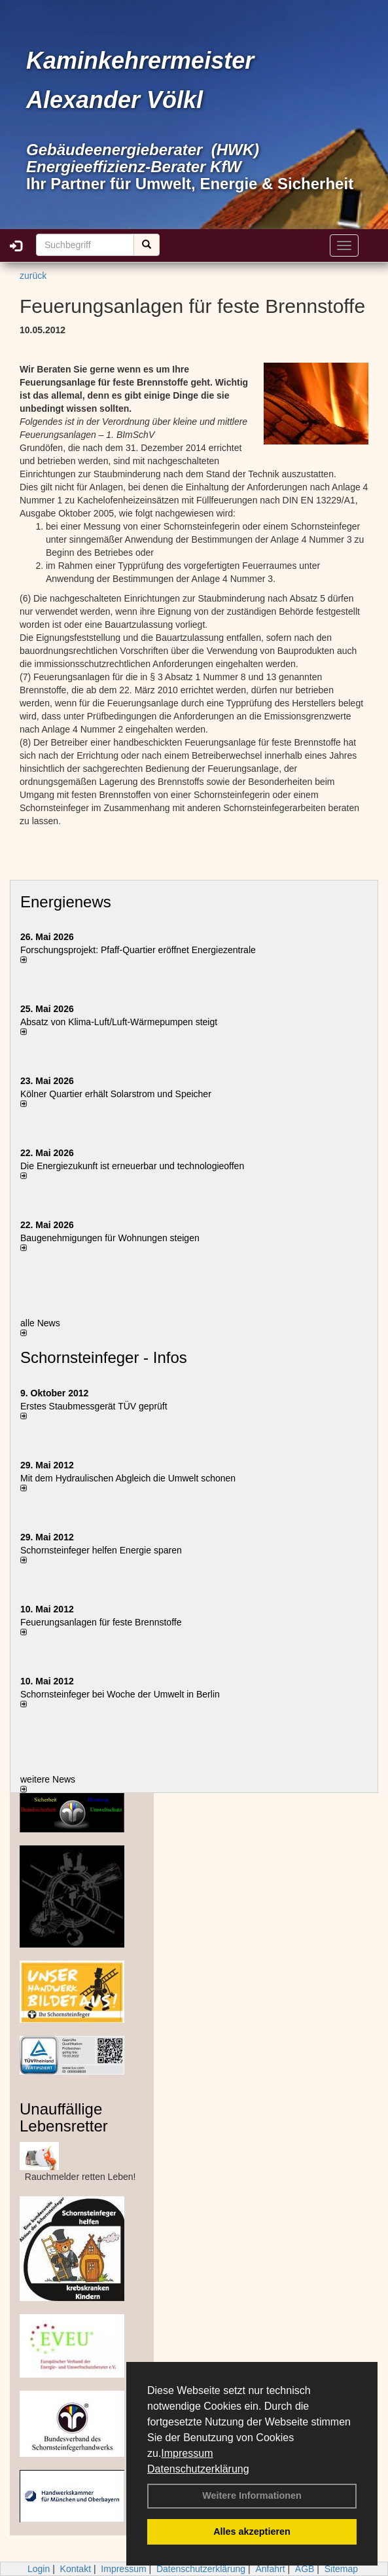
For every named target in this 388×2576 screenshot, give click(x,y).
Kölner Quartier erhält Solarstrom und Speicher (115, 1094)
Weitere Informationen (252, 2495)
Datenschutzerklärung (198, 2469)
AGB (305, 2569)
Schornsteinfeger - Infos (103, 1357)
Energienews (65, 902)
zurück (33, 275)
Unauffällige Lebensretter (64, 2117)
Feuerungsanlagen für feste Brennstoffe (100, 1622)
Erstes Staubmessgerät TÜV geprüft (94, 1406)
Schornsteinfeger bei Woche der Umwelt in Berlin (120, 1694)
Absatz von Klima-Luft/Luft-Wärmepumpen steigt (118, 1022)
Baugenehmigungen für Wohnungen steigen (110, 1238)
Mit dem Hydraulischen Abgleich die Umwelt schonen (128, 1478)
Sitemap (341, 2569)
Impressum (187, 2453)
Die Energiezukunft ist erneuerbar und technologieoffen (132, 1166)
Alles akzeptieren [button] (252, 2531)
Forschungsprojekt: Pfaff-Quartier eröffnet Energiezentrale (138, 950)
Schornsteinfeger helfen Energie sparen (101, 1550)
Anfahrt (270, 2569)
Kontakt (75, 2569)
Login (38, 2569)
